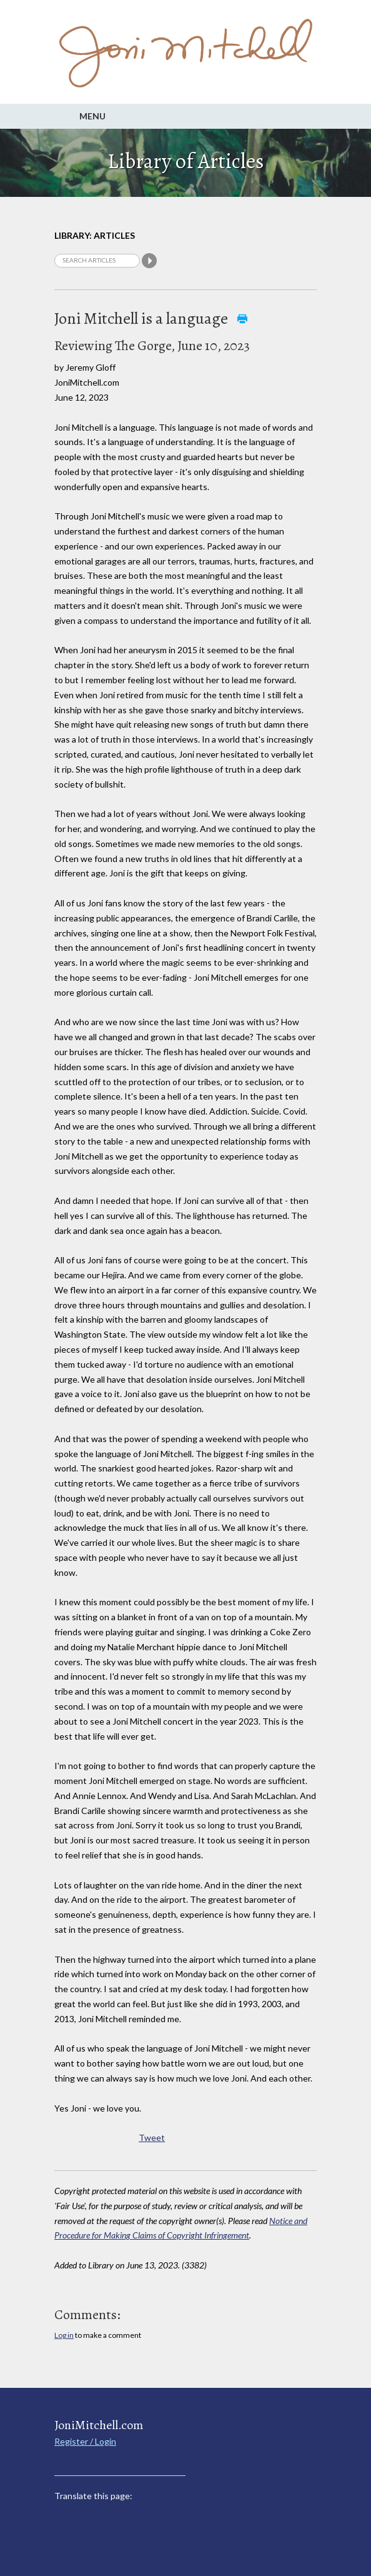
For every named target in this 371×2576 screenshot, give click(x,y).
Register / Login (85, 2441)
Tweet (152, 2137)
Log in (64, 2335)
